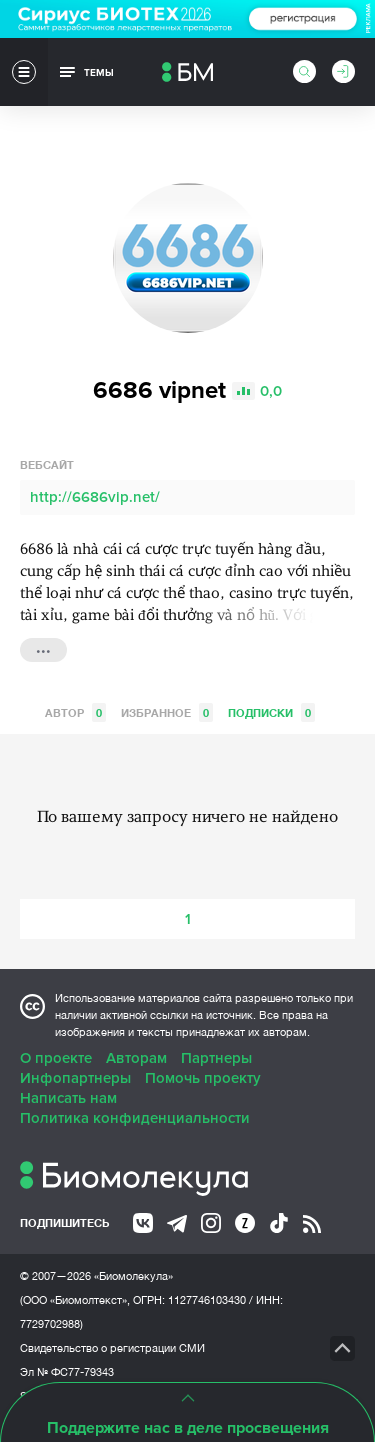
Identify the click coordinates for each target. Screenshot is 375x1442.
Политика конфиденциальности (135, 1118)
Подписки (271, 712)
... (43, 648)
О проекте (56, 1058)
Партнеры (216, 1058)
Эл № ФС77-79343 (67, 1372)
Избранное (167, 712)
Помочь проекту (203, 1078)
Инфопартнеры (75, 1078)
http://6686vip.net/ (95, 497)
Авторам (136, 1058)
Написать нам (68, 1098)
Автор (75, 712)
